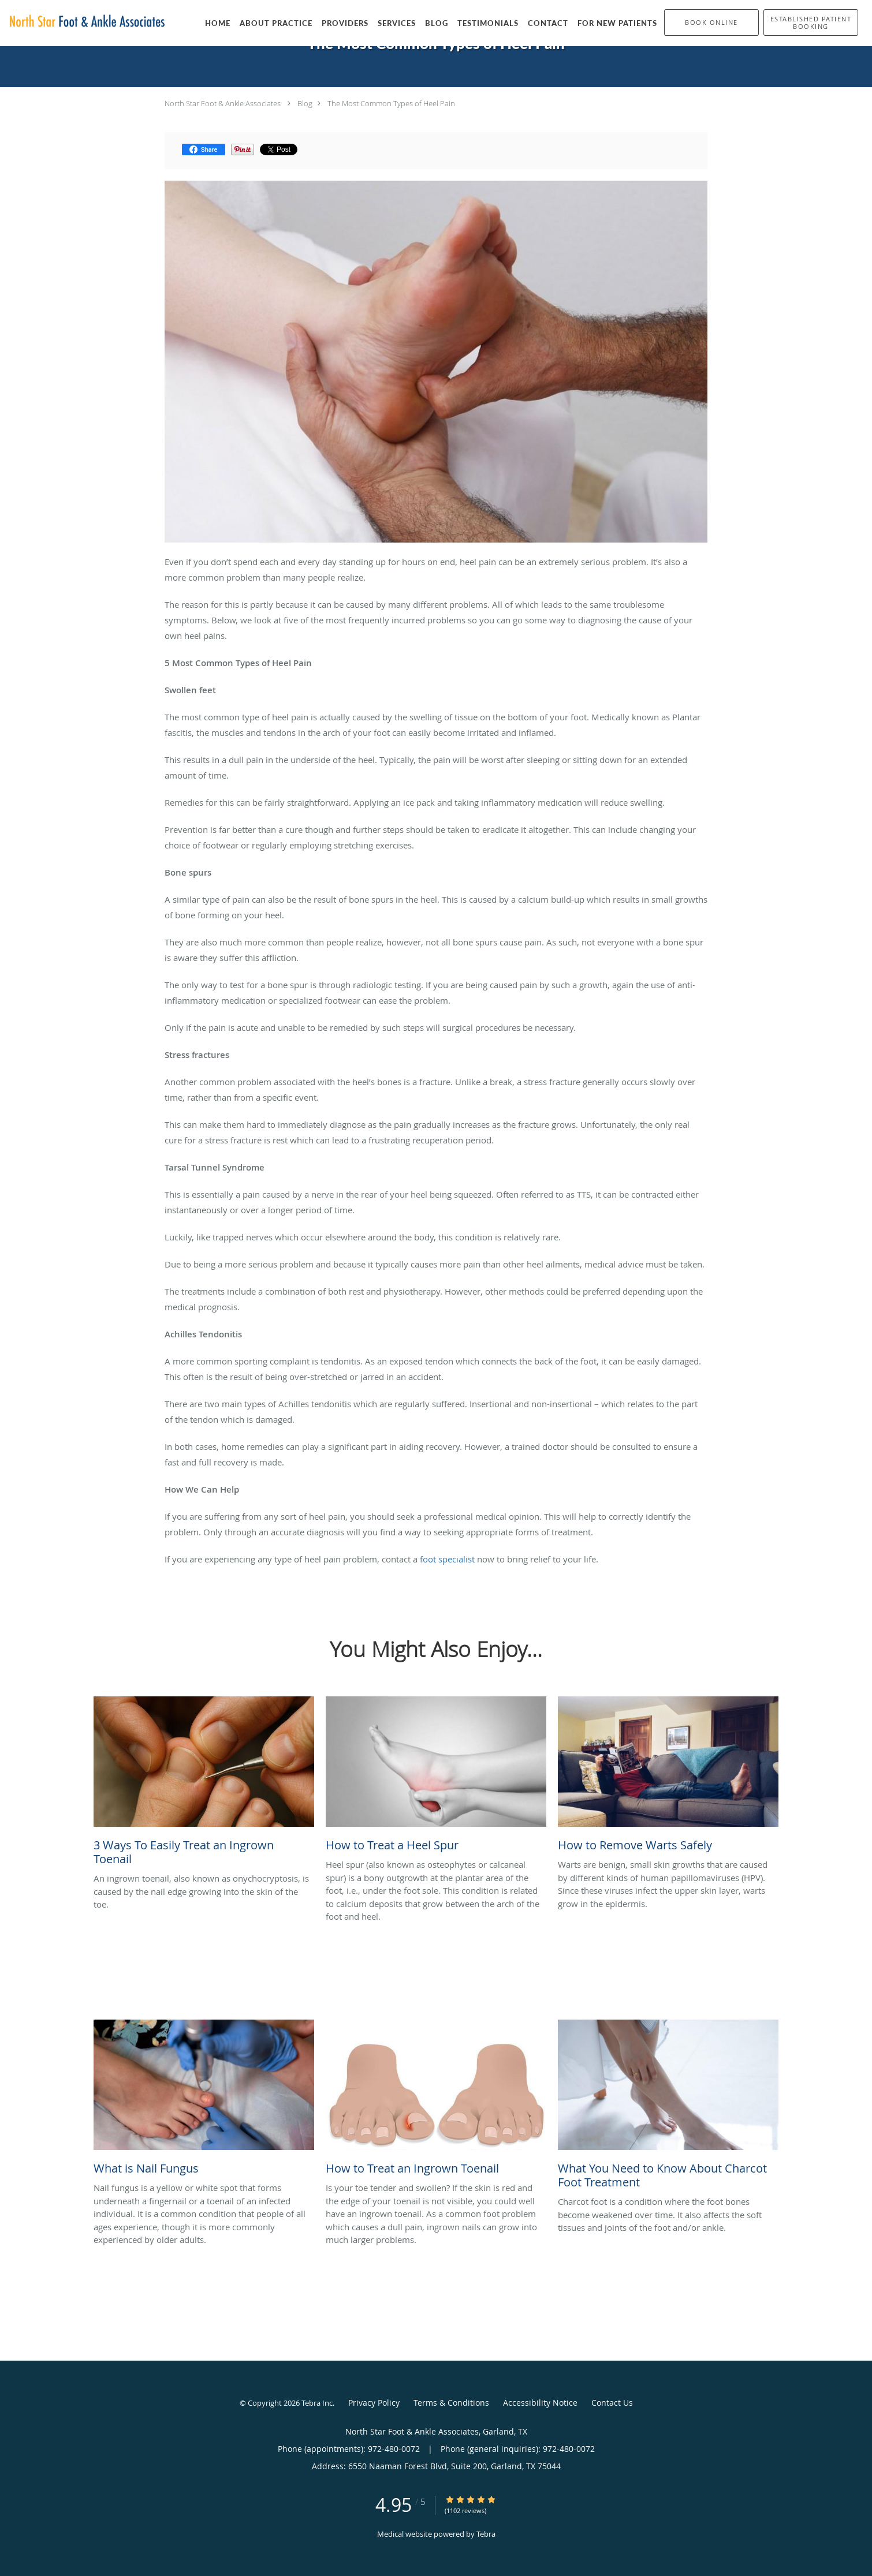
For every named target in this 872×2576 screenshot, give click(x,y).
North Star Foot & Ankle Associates (223, 103)
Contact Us (612, 2402)
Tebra (485, 2534)
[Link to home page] (83, 22)
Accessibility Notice (540, 2402)
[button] (711, 22)
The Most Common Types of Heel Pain (391, 103)
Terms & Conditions (451, 2402)
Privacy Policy (374, 2402)
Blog (304, 103)
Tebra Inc (317, 2403)
